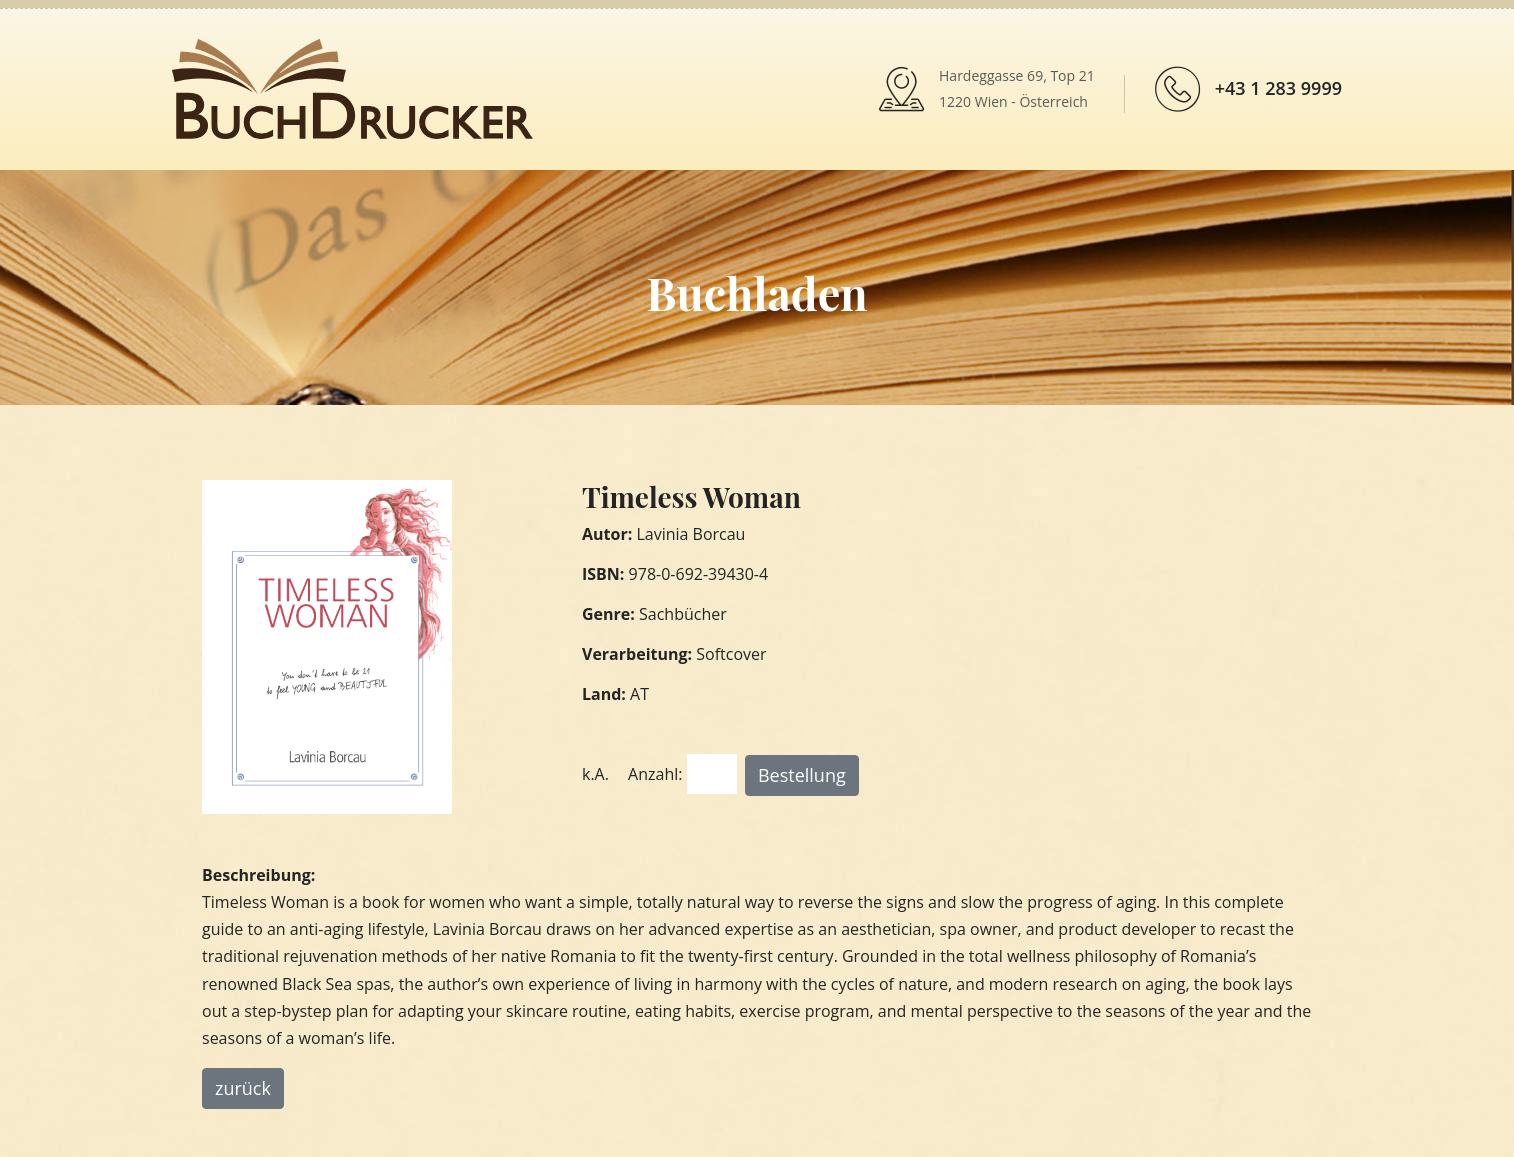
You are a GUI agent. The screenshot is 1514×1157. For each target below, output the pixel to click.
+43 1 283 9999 (1278, 88)
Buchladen (756, 292)
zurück (243, 1088)
